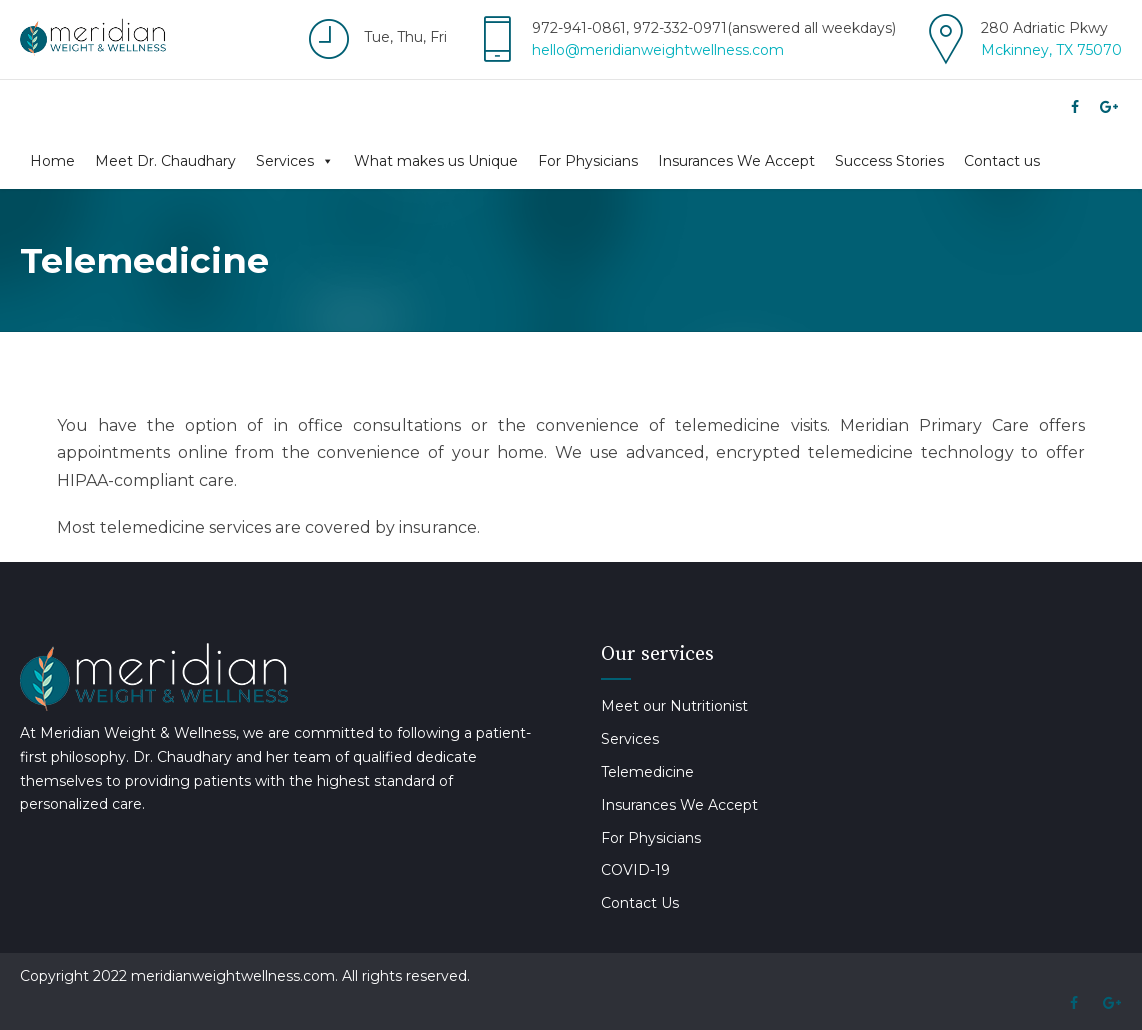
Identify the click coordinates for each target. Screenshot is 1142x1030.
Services (295, 161)
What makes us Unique (436, 161)
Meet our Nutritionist (674, 706)
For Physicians (588, 161)
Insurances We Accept (736, 161)
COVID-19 (635, 870)
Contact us (1002, 161)
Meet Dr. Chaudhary (165, 161)
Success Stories (889, 161)
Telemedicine (647, 772)
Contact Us (640, 903)
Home (52, 161)
